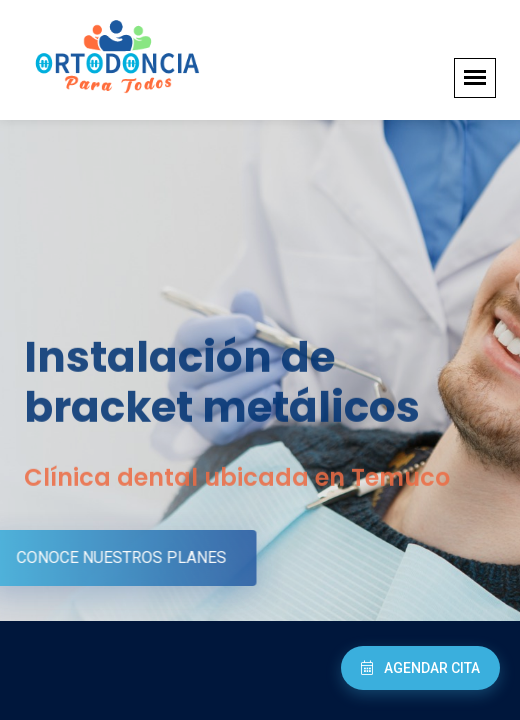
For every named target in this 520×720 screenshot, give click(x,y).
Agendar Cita (420, 668)
